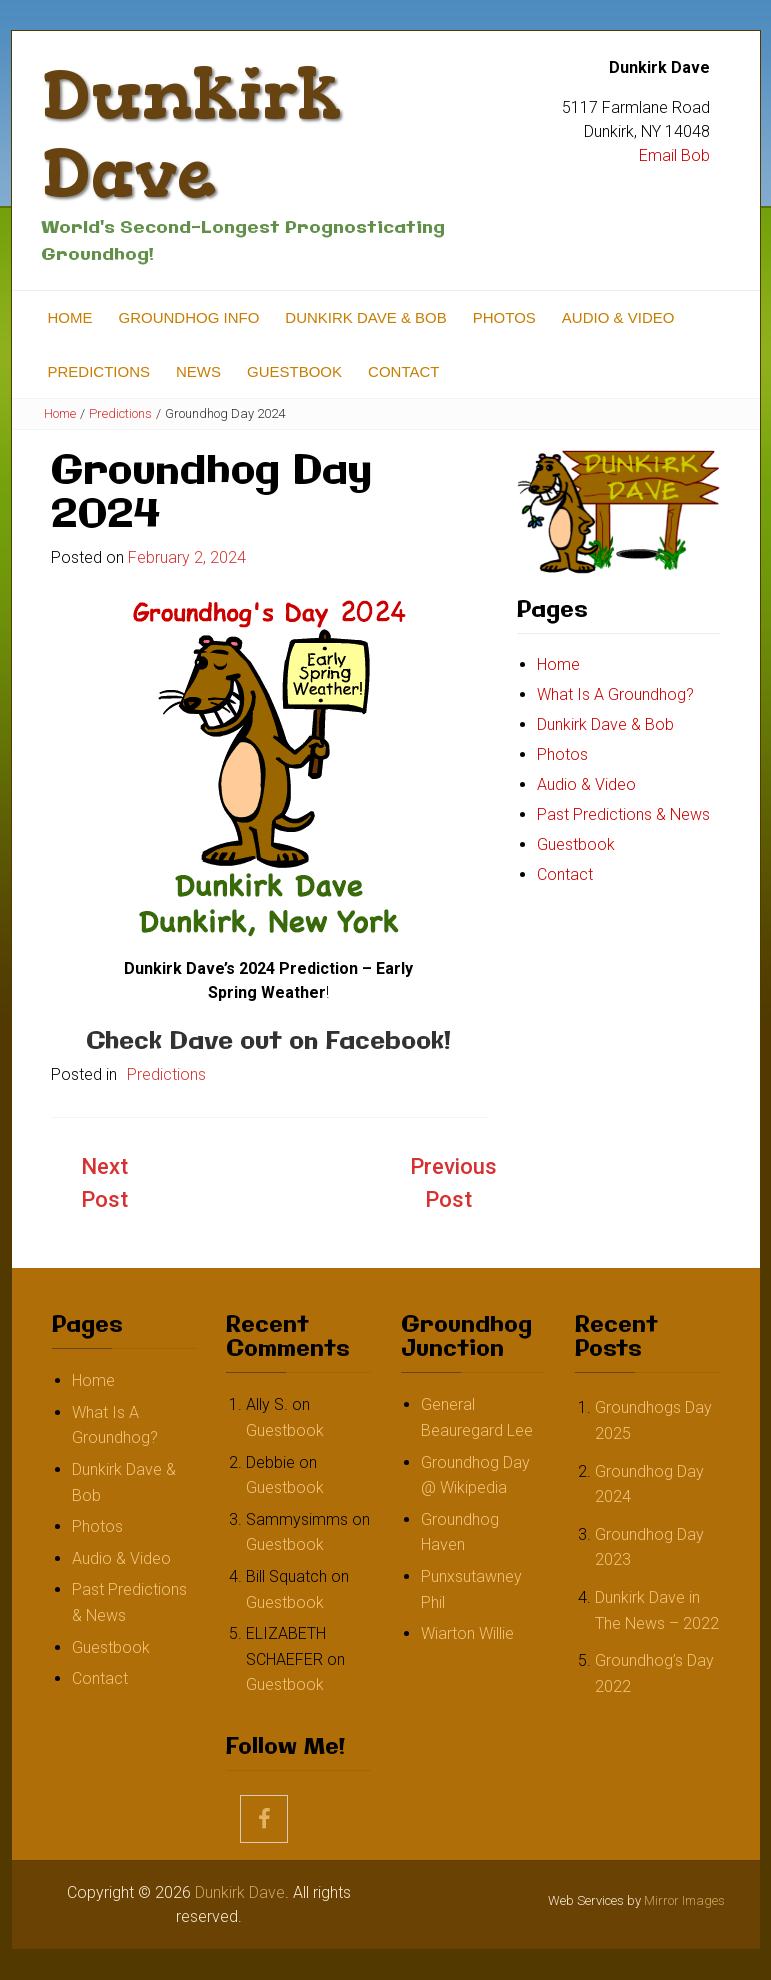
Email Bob (674, 155)
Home (70, 317)
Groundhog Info (189, 317)
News (198, 371)
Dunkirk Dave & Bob (365, 317)
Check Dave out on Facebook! (268, 1042)
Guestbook (294, 371)
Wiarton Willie (467, 1633)
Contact (403, 371)
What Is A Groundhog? (615, 694)
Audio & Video (618, 317)
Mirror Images (684, 1900)
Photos (504, 317)
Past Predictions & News (623, 814)
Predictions (99, 371)
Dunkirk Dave (191, 133)
